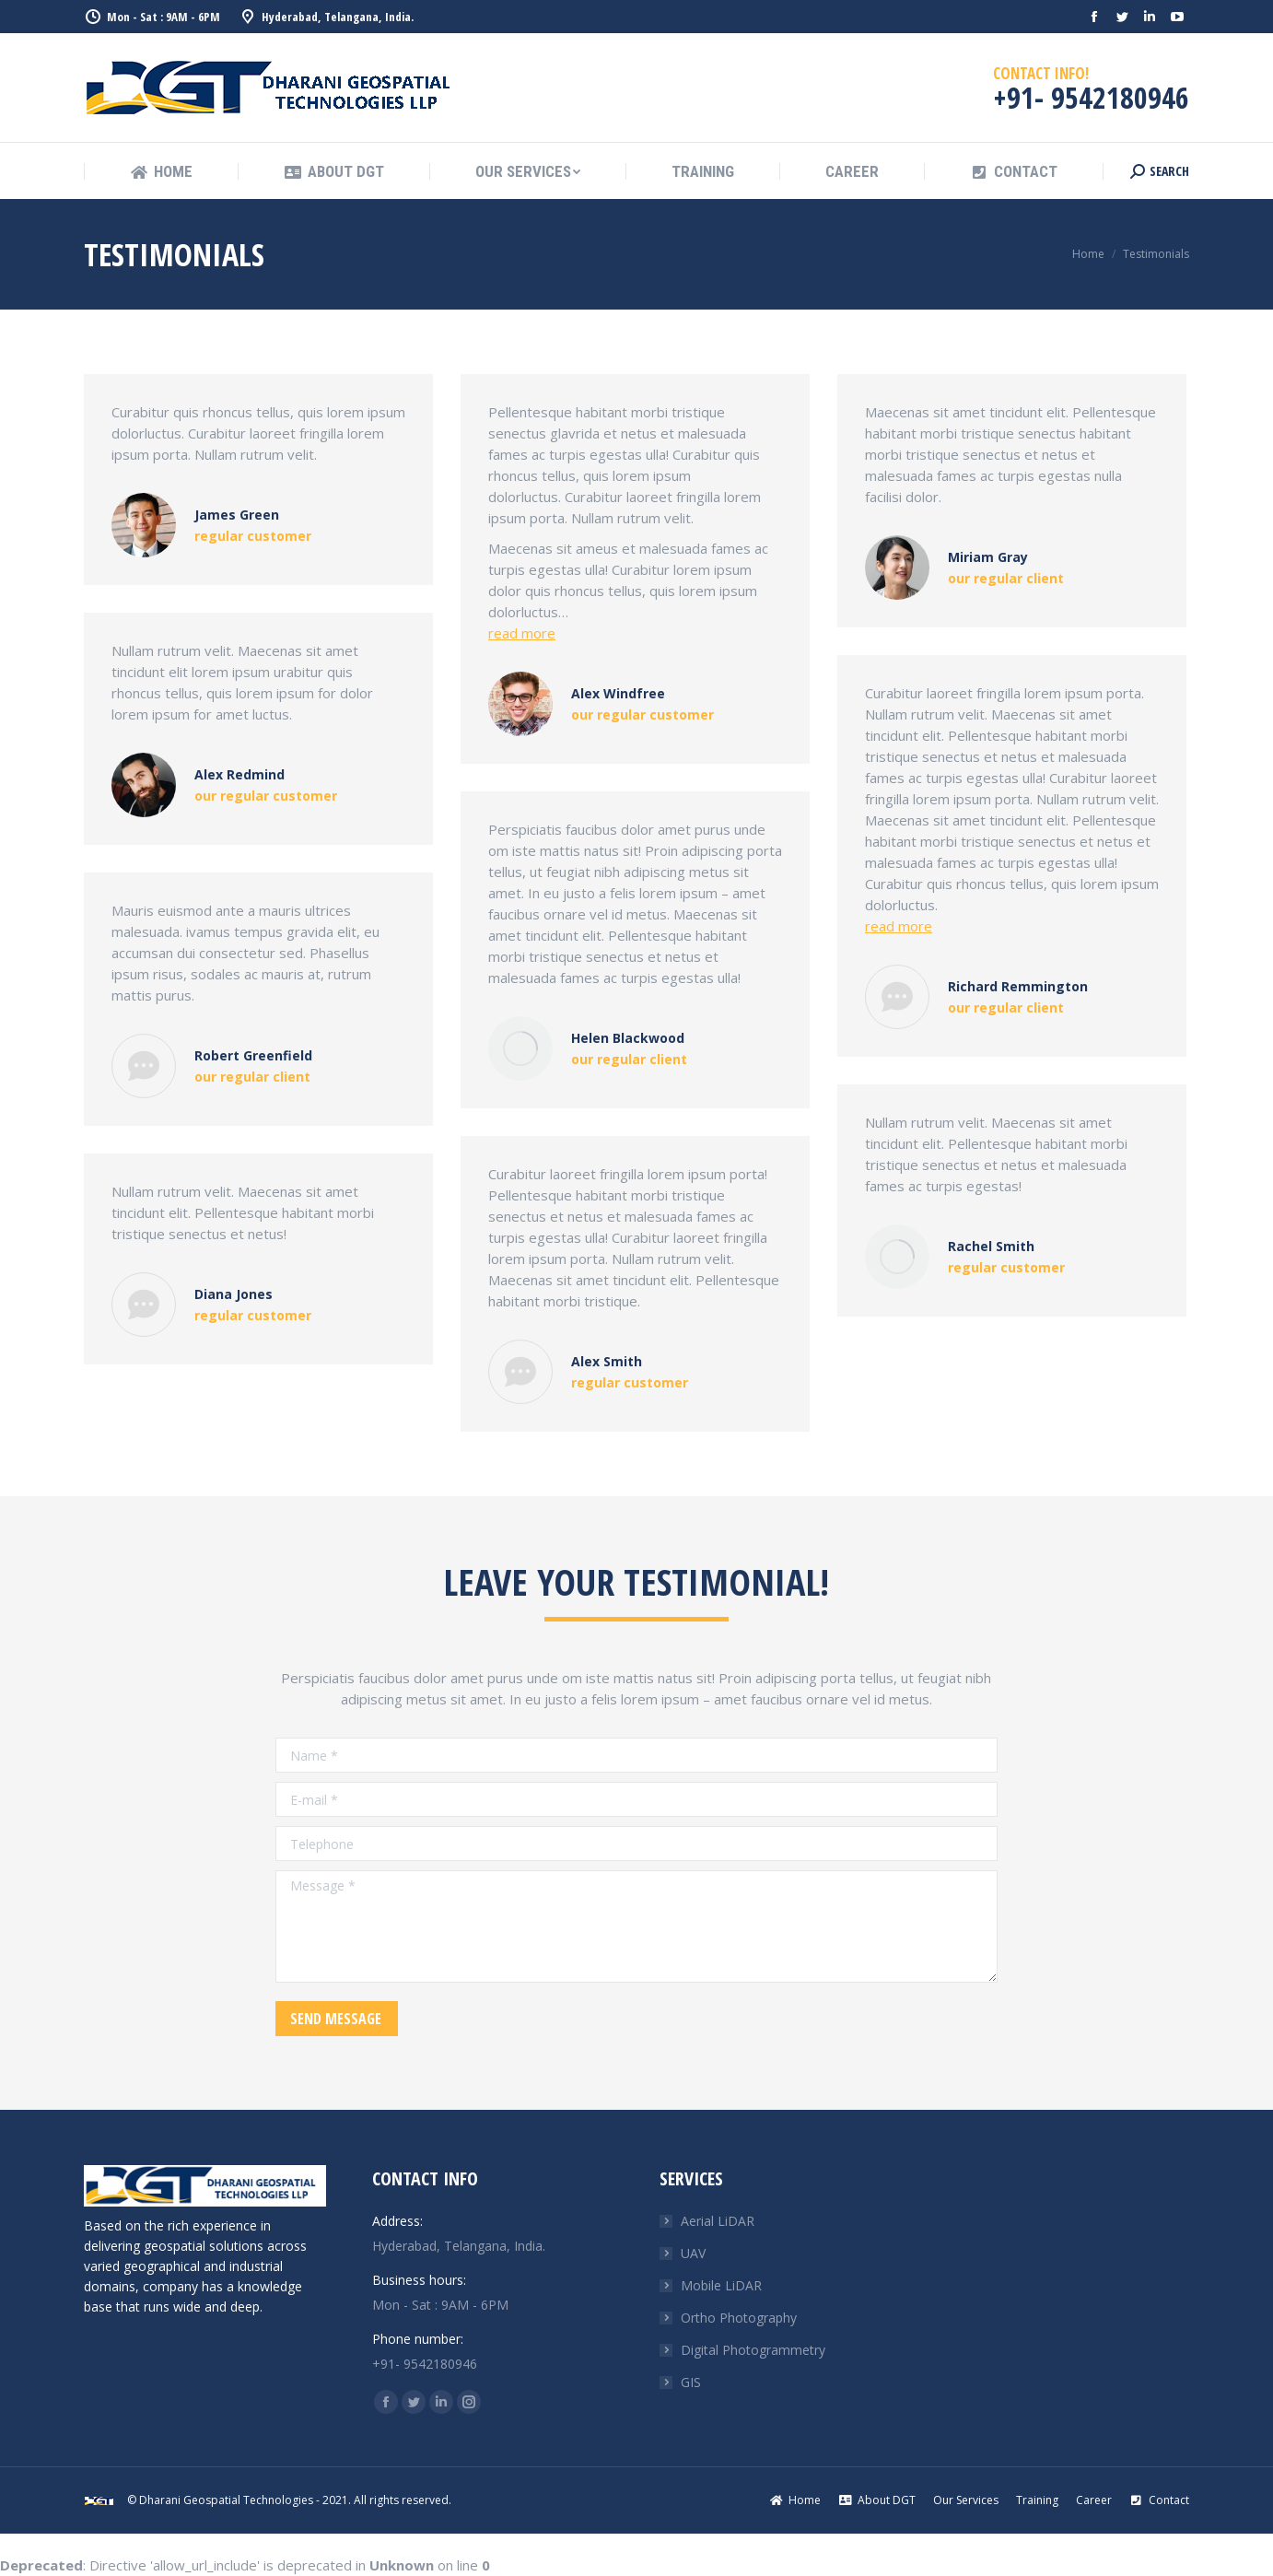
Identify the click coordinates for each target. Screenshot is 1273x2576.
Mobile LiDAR (721, 2285)
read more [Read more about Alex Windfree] (521, 633)
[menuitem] (161, 171)
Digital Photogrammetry (753, 2350)
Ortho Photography (739, 2317)
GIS (691, 2382)
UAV (693, 2253)
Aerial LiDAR (717, 2221)
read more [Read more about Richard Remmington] (898, 926)
